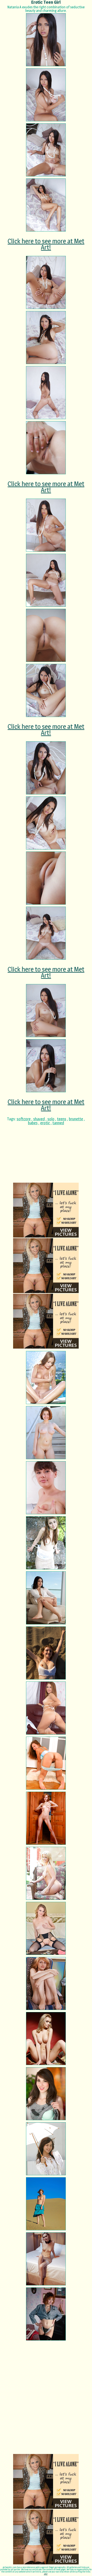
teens (61, 1119)
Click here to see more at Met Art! (46, 244)
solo (50, 1119)
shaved (39, 1119)
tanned (58, 1123)
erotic (45, 1123)
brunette (76, 1119)
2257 (46, 2573)
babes (33, 1123)
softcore (24, 1119)
